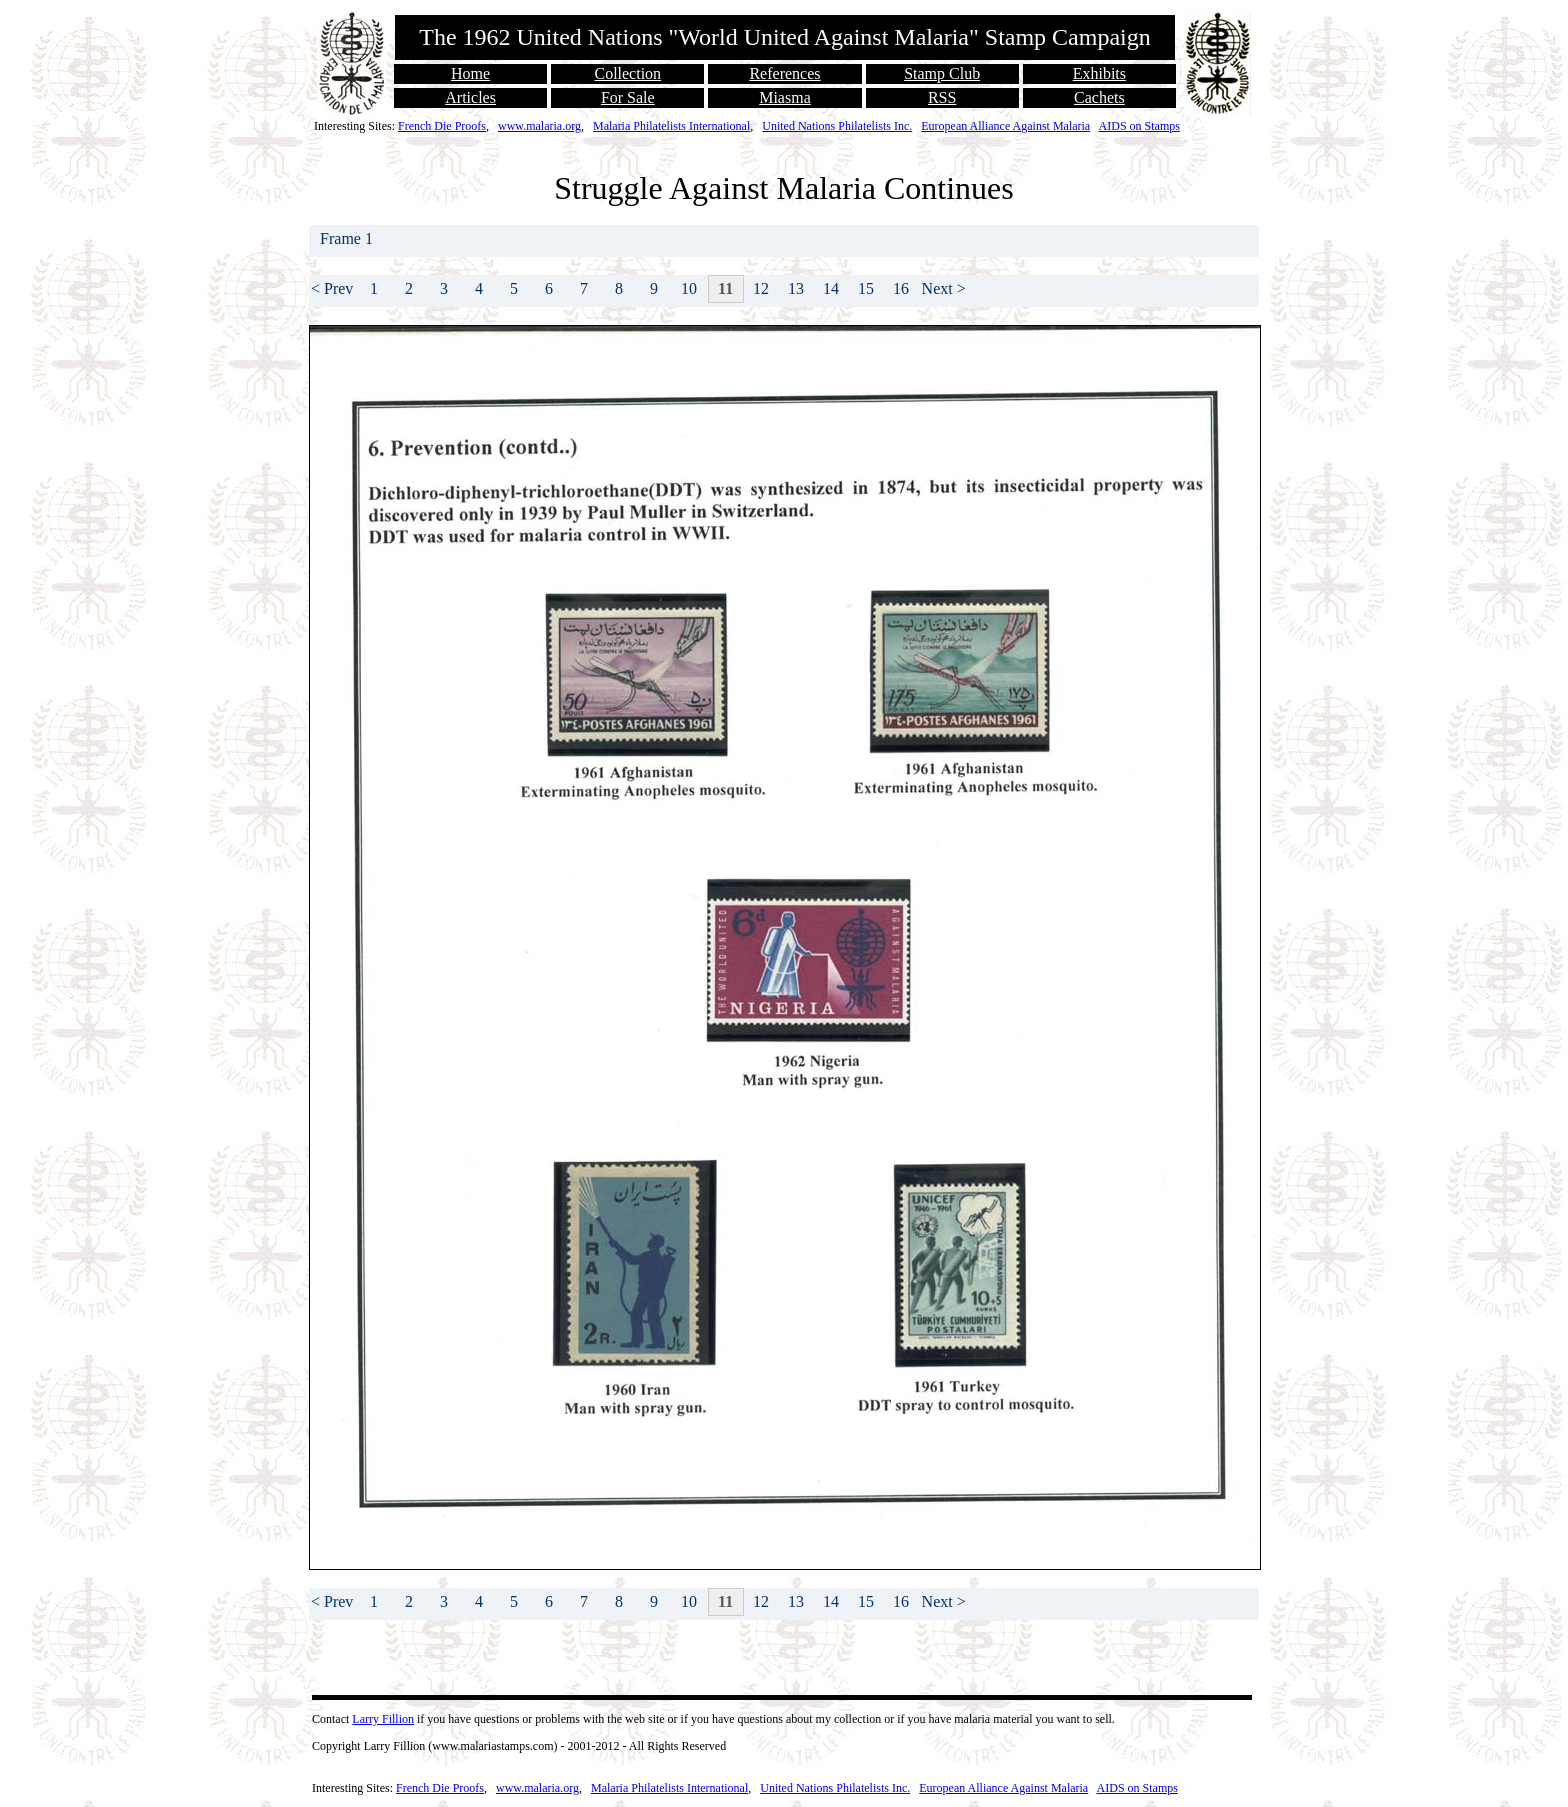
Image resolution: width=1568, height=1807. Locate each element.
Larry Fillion (383, 1719)
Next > (944, 288)
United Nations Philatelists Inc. (837, 126)
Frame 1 (348, 238)
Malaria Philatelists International (671, 126)
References (784, 73)
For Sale (628, 97)
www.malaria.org (539, 126)
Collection (627, 73)
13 (796, 288)
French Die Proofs (442, 126)
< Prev (332, 288)
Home (470, 73)
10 (689, 288)
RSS (942, 97)
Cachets (1099, 97)
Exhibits (1099, 73)
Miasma (785, 97)
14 (831, 288)
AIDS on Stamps (1139, 126)
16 (901, 288)
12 (761, 288)
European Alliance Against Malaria (1005, 126)
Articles (470, 97)
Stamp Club (942, 73)
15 (866, 288)
